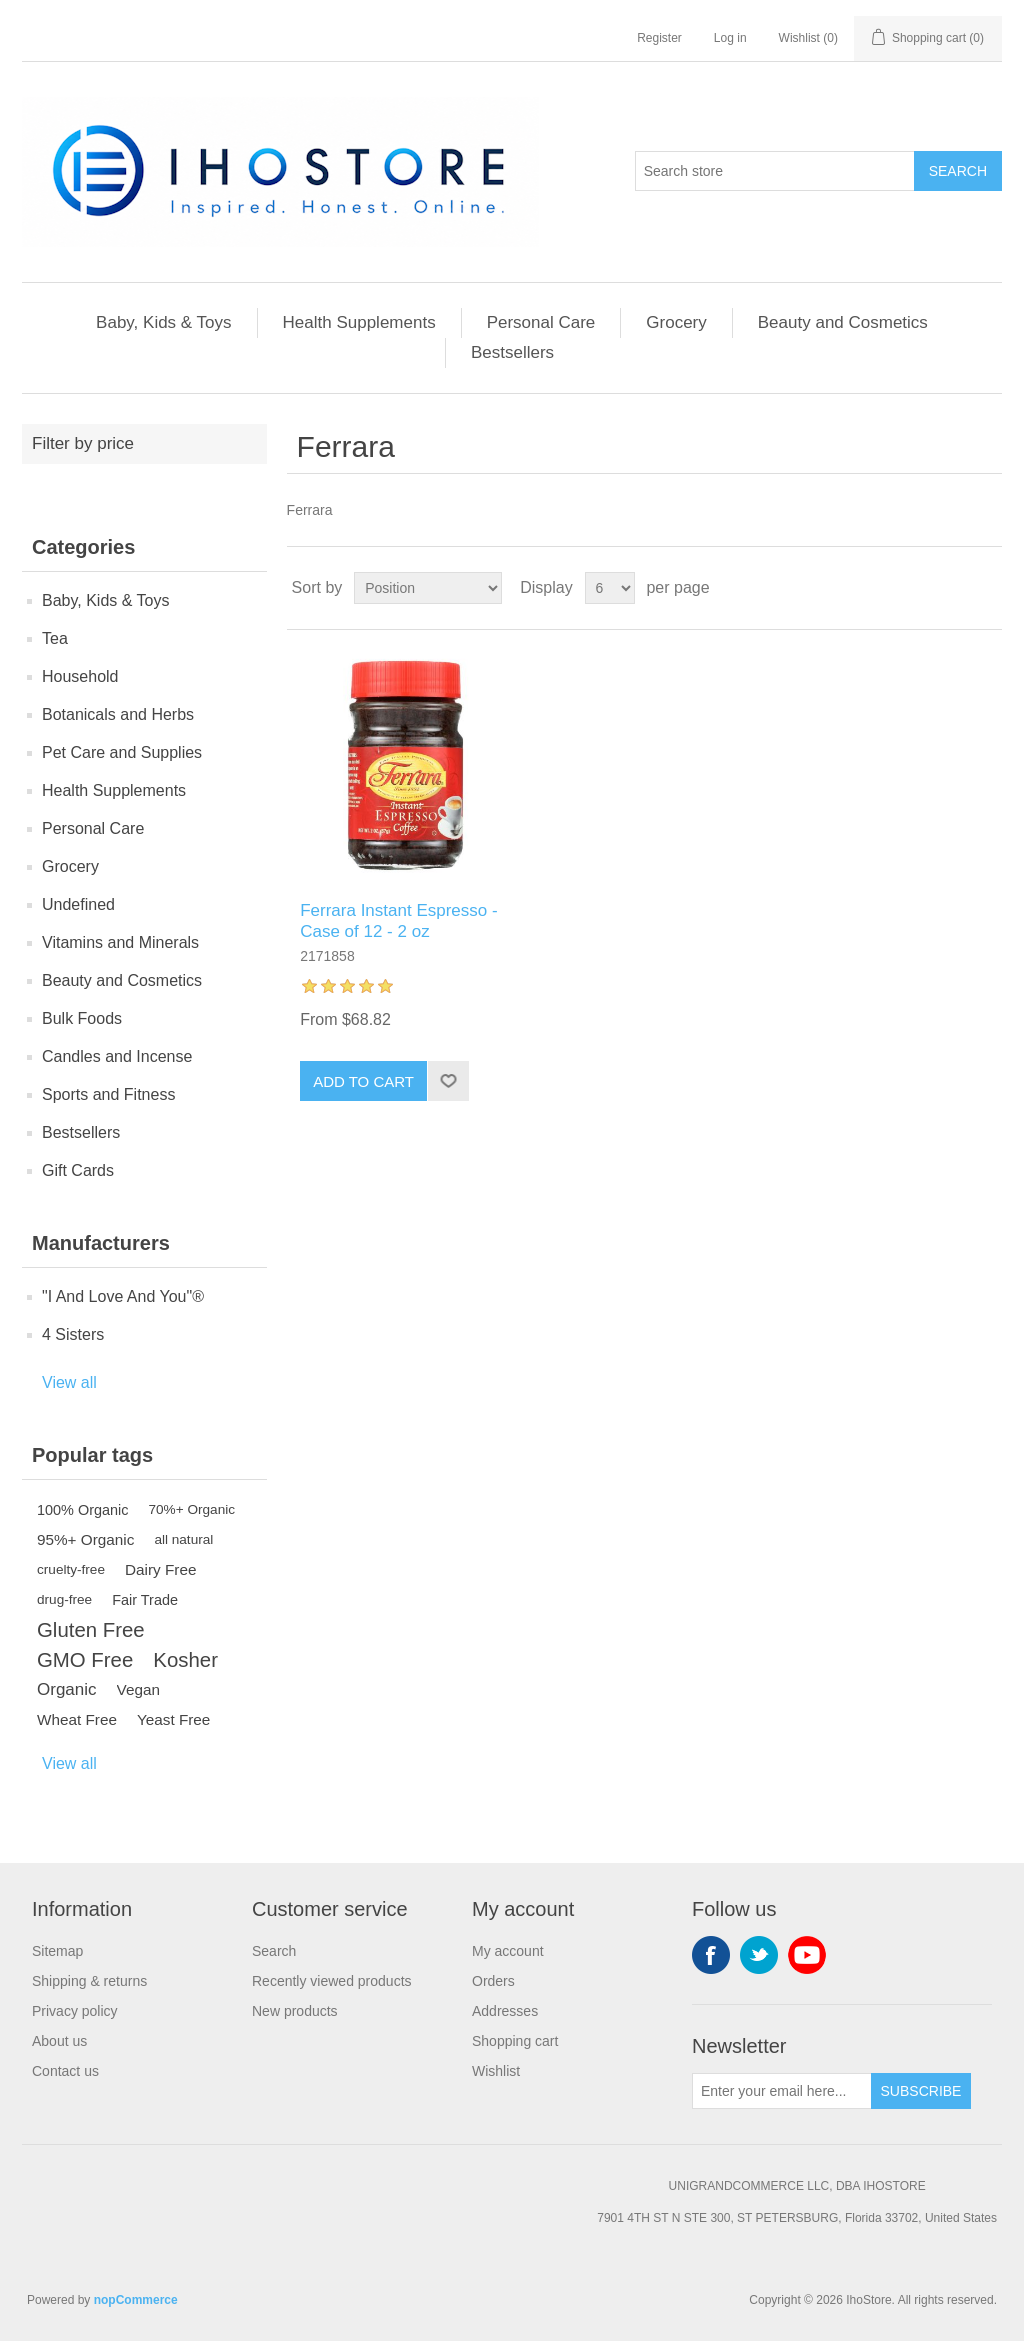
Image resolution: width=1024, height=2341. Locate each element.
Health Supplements (359, 322)
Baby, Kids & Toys (163, 322)
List (985, 588)
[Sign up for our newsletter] (782, 2091)
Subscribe (921, 2091)
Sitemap (57, 1951)
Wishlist (496, 2071)
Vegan (138, 1689)
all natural (183, 1539)
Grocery (676, 322)
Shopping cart (515, 2041)
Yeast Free (173, 1719)
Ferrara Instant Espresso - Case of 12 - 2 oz (398, 920)
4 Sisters (73, 1334)
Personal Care (541, 322)
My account (508, 1951)
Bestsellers (512, 352)
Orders (493, 1981)
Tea (55, 638)
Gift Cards (78, 1170)
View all (69, 1382)
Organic (67, 1689)
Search (958, 171)
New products (295, 2011)
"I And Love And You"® (123, 1296)
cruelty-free (71, 1569)
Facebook (711, 1955)
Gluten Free (91, 1630)
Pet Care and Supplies (122, 752)
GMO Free (85, 1660)
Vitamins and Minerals (120, 942)
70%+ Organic (192, 1509)
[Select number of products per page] (610, 588)
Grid (949, 588)
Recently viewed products (332, 1981)
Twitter (759, 1955)
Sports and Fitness (108, 1094)
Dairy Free (160, 1569)
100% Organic (83, 1510)
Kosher (185, 1660)
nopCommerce (136, 2300)
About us (59, 2041)
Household (80, 676)
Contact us (65, 2071)
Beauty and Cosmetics (843, 322)
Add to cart (363, 1081)
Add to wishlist (448, 1081)
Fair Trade (145, 1600)
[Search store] (775, 171)
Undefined (78, 904)
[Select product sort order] (428, 588)
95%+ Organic (85, 1539)
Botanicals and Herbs (118, 714)
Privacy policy (75, 2011)
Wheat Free (77, 1719)
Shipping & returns (89, 1981)
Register (659, 38)
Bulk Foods (82, 1018)
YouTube (807, 1955)
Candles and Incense (117, 1056)
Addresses (505, 2011)
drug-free (64, 1599)
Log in (730, 38)
